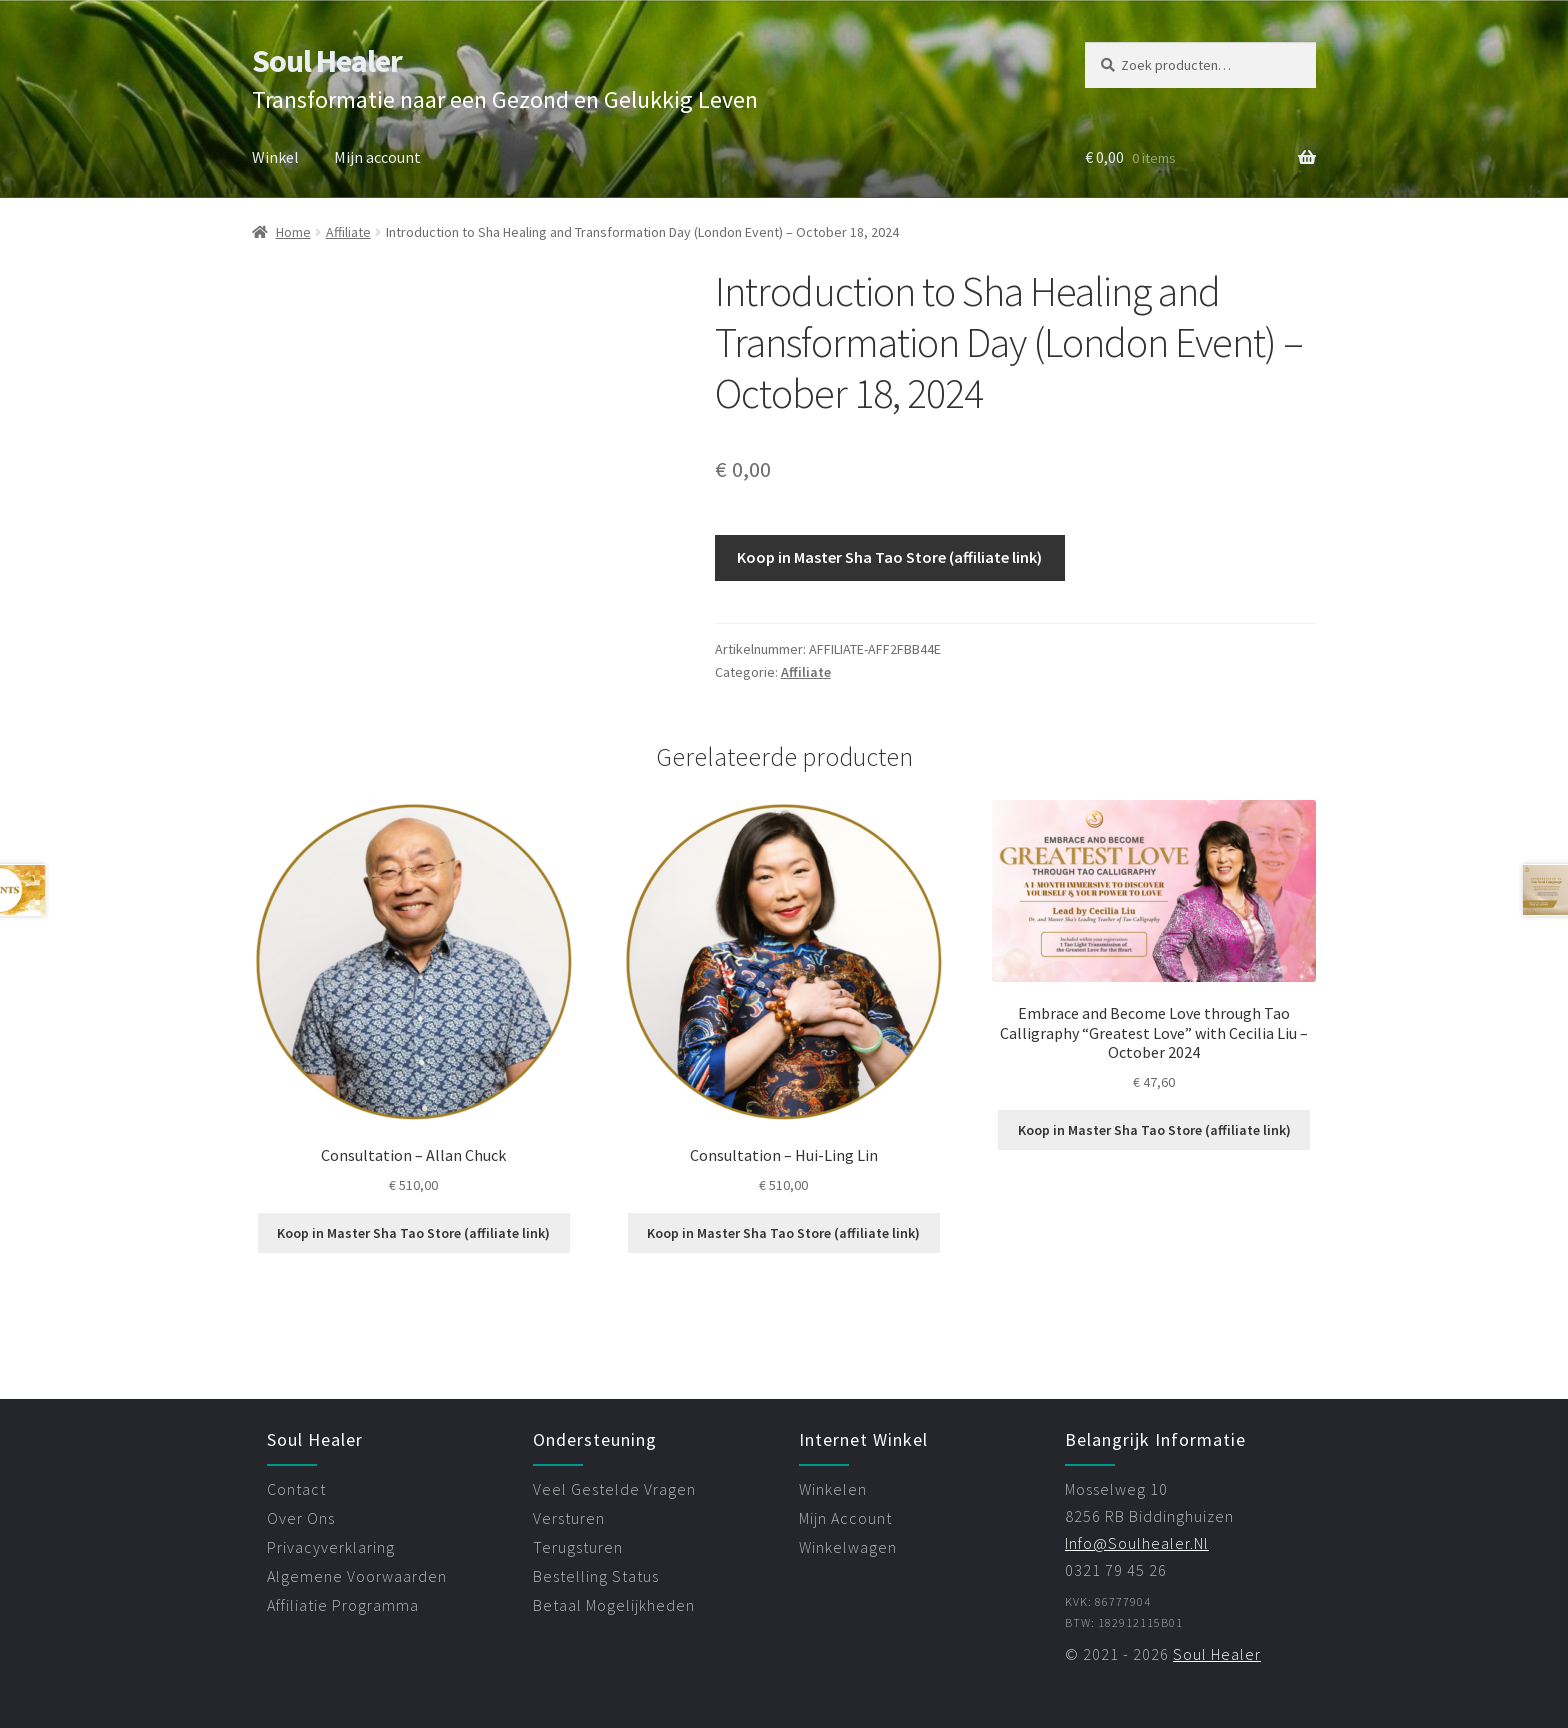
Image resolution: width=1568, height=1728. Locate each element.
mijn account (845, 1518)
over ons (301, 1518)
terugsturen (578, 1547)
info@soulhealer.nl (1137, 1543)
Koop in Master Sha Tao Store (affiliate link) (889, 557)
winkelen (833, 1489)
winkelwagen (848, 1547)
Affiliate (348, 232)
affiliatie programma (343, 1605)
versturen (569, 1518)
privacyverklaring (331, 1547)
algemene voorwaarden (357, 1576)
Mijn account (377, 157)
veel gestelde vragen (614, 1489)
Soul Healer (327, 61)
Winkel (275, 157)
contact (296, 1489)
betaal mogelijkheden (614, 1605)
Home (293, 232)
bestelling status (596, 1576)
